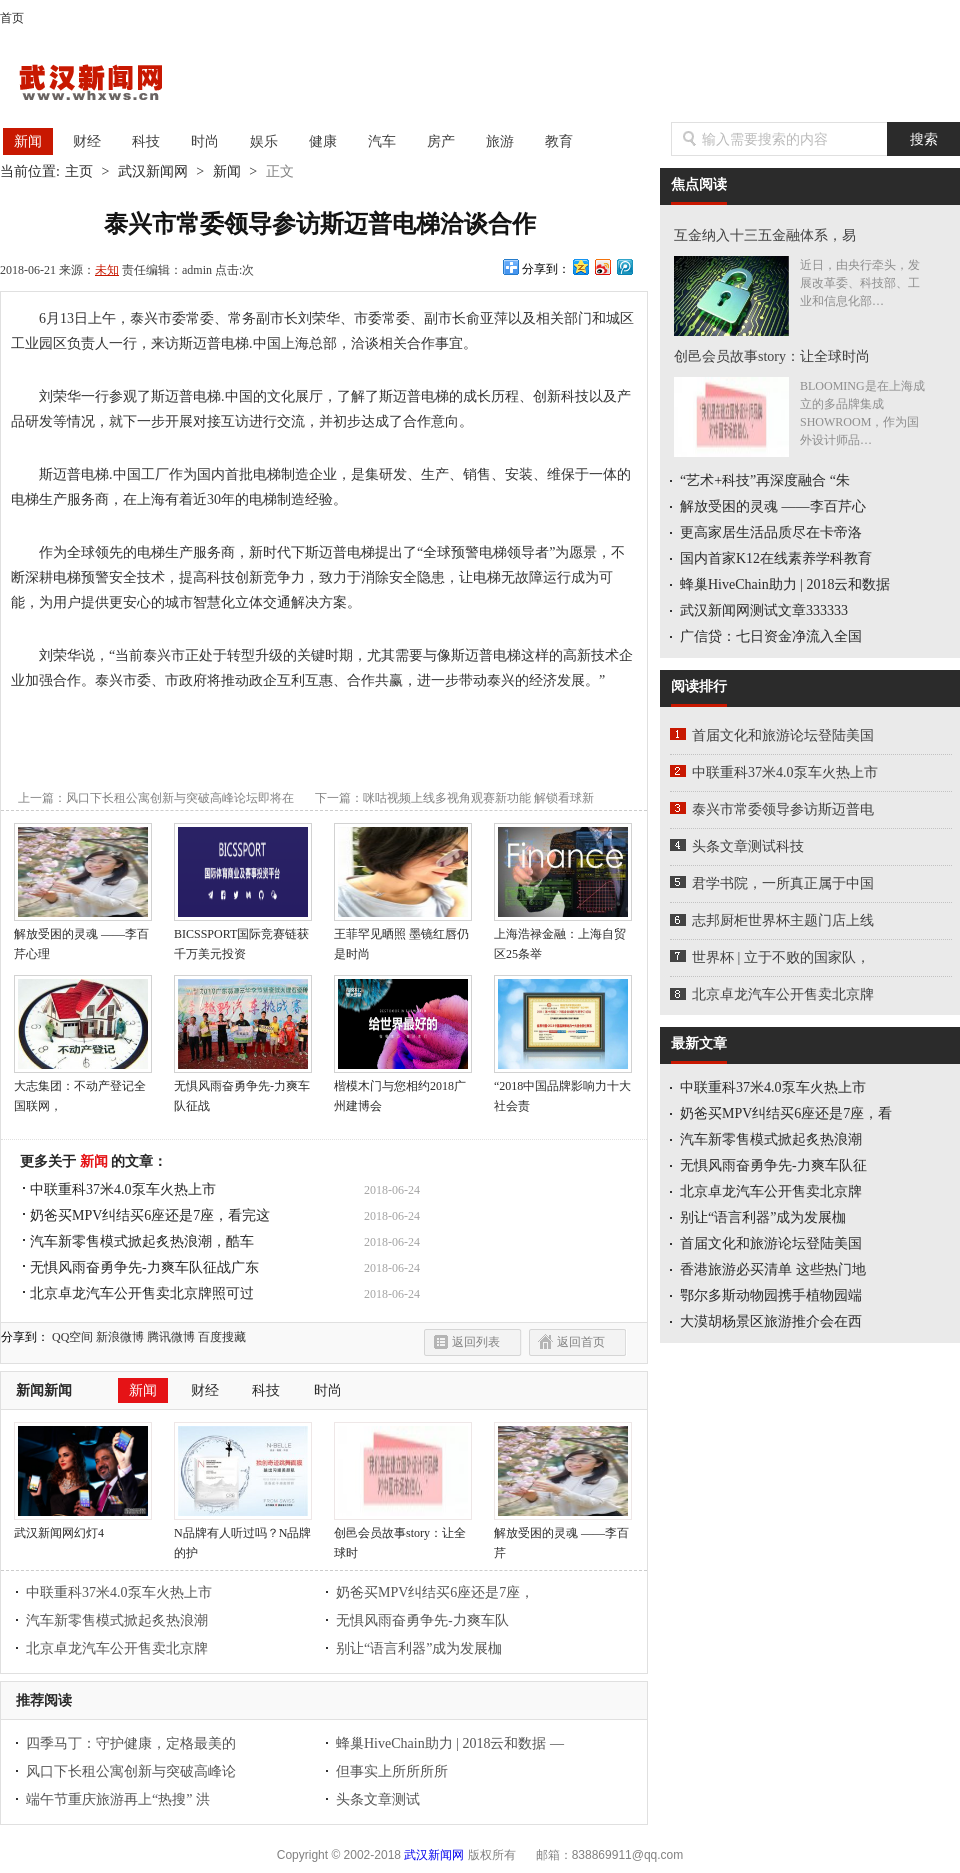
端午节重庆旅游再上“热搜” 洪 (118, 1799)
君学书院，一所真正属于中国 (783, 883)
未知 (107, 270)
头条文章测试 (378, 1799)
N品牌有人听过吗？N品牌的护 (243, 1536)
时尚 (205, 141)
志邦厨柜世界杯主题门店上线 (783, 920)
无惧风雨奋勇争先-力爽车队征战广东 (144, 1267)
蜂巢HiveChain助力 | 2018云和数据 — (450, 1743)
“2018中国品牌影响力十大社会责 (563, 1089)
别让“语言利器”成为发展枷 (419, 1648)
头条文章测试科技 (748, 846)
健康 (323, 141)
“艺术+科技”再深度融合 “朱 (765, 480)
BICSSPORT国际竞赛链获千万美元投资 (243, 937)
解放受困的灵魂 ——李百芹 (563, 1536)
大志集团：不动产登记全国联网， (83, 1089)
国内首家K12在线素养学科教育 (776, 558)
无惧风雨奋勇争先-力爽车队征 (773, 1165)
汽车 (382, 141)
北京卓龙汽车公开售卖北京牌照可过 (142, 1293)
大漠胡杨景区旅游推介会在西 (771, 1321)
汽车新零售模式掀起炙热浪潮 (117, 1620)
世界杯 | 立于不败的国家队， (781, 957)
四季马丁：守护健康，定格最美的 (131, 1743)
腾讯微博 (171, 1337)
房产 (441, 141)
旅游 (500, 141)
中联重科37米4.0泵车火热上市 (123, 1189)
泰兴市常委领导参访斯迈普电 (783, 809)
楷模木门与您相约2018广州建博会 (403, 1089)
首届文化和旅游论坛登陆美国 (783, 735)
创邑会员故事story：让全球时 (403, 1536)
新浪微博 (120, 1337)
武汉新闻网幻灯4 (83, 1526)
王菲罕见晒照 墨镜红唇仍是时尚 (403, 937)
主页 (79, 171)
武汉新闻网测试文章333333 (764, 610)
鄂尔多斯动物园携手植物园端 (771, 1295)
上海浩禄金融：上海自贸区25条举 (563, 937)
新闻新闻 (44, 1390)
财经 (87, 141)
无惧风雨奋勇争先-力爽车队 (422, 1620)
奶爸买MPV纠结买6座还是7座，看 (786, 1113)
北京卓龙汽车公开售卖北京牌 (117, 1648)
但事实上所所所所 (392, 1771)
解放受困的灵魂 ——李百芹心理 (83, 937)
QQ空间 (72, 1337)
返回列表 (476, 1342)
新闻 (28, 141)
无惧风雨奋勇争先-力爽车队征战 (243, 1089)
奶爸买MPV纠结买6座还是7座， (435, 1592)
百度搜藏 (222, 1337)
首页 (12, 18)
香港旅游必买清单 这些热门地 (773, 1269)
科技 (146, 141)
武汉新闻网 (109, 84)
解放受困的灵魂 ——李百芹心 (773, 506)
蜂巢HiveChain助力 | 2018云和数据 (785, 584)
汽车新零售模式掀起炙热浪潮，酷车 (142, 1241)
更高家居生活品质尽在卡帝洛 (771, 532)
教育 (559, 141)
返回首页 (581, 1342)
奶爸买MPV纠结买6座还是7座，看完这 (150, 1215)
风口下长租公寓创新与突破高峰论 (131, 1771)
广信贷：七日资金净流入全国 (771, 636)
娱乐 (264, 141)
